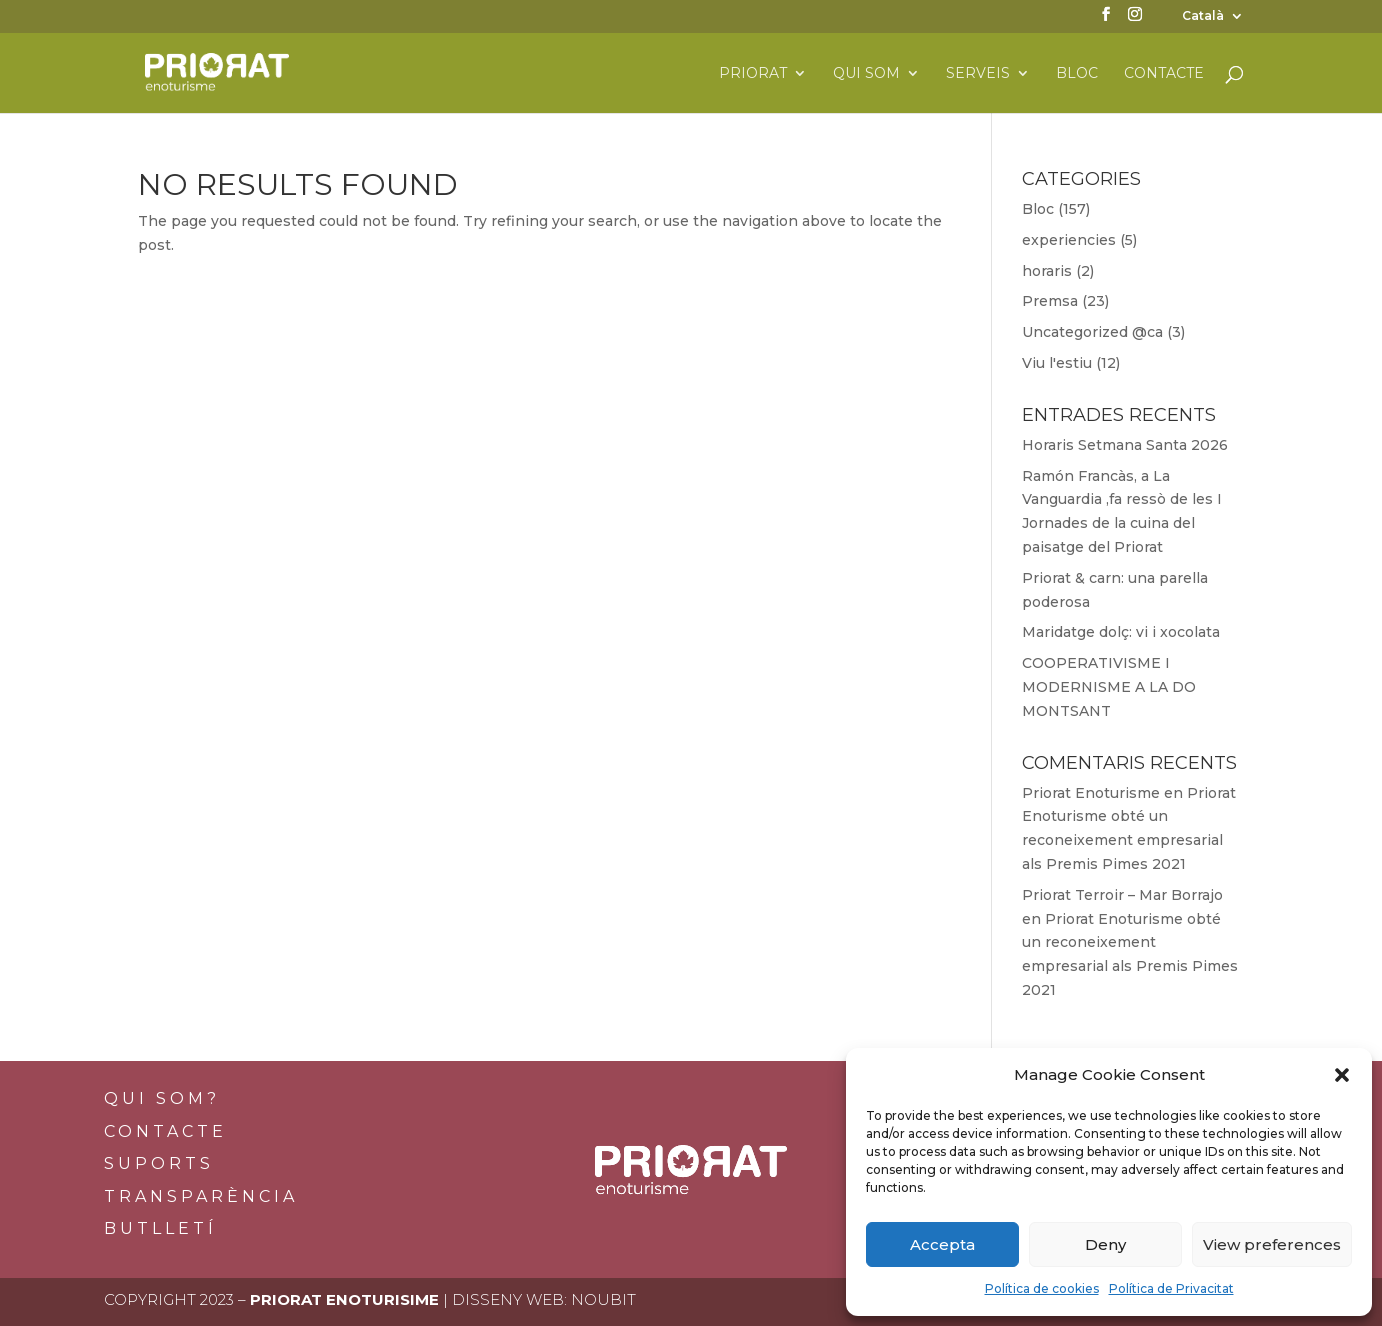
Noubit (603, 1299)
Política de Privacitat (1171, 1288)
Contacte (1164, 74)
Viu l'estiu (1057, 363)
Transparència (201, 1196)
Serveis (978, 74)
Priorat (753, 74)
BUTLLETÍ (160, 1228)
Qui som (866, 74)
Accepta (942, 1244)
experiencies (1069, 240)
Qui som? (162, 1098)
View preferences (1272, 1244)
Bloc (1077, 74)
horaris (1047, 271)
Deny (1105, 1244)
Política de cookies (1042, 1288)
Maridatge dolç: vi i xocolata (1121, 632)
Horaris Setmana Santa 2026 (1125, 445)
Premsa (1050, 301)
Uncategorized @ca (1092, 332)
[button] (1342, 1075)
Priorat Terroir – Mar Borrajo (1122, 895)
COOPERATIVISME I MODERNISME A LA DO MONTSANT (1109, 687)
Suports (159, 1163)
